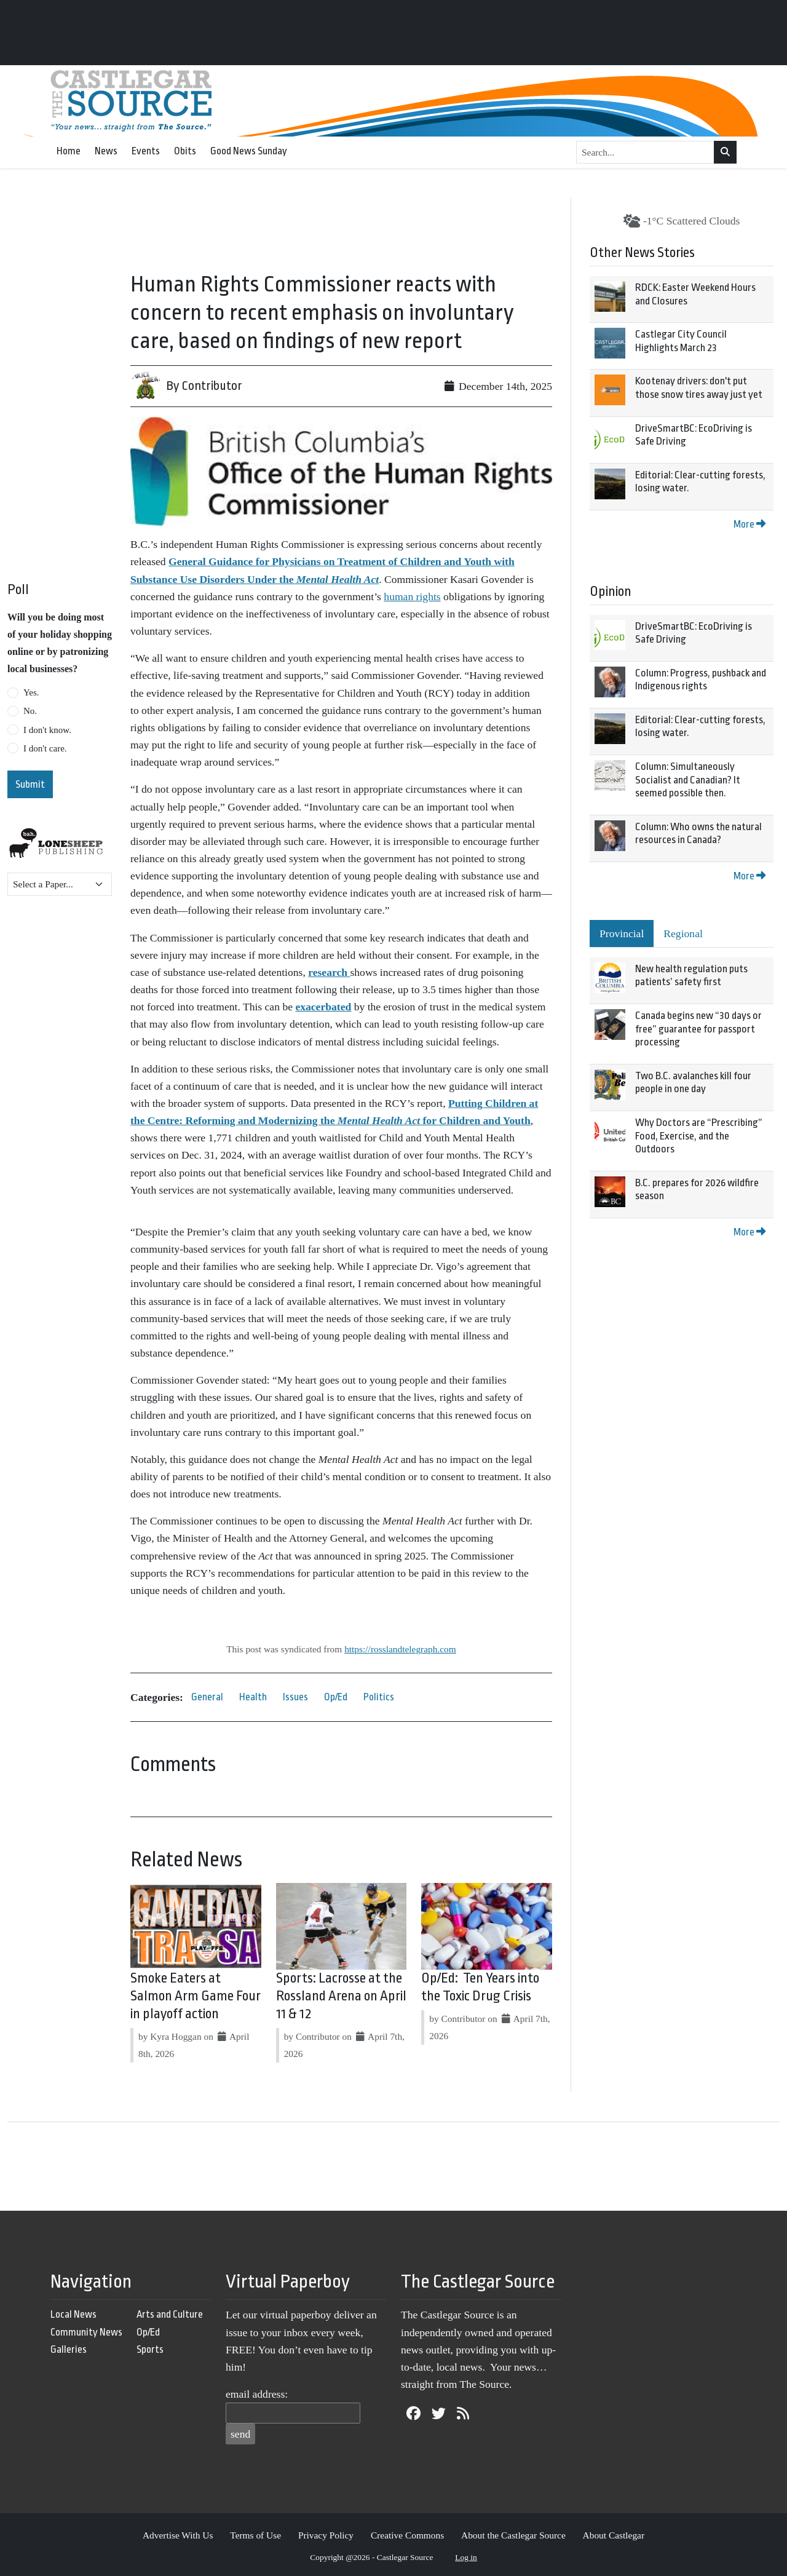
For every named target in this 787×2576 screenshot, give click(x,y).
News (106, 151)
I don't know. (47, 730)
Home (69, 151)
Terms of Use (255, 2535)
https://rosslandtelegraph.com (400, 1649)
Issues (295, 1697)
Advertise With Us (178, 2535)
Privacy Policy (326, 2535)
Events (146, 151)
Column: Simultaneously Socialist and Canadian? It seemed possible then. (687, 780)
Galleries (68, 2349)
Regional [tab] (683, 933)
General (207, 1697)
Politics (378, 1697)
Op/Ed (335, 1697)
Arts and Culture (169, 2314)
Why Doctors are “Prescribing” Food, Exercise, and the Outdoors (698, 1136)
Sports (150, 2349)
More (749, 524)
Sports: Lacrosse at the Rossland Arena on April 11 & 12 (341, 1996)
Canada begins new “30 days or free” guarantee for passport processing (698, 1029)
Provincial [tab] (621, 933)
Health (253, 1697)
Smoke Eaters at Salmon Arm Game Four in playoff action (195, 1996)
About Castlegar (613, 2535)
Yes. (31, 692)
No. (30, 711)
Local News (73, 2314)
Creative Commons (407, 2535)
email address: (257, 2394)
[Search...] (645, 152)
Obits (185, 151)
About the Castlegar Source (513, 2535)
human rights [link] (412, 596)
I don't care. (45, 748)
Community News (86, 2332)
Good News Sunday (248, 151)
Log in (466, 2557)
